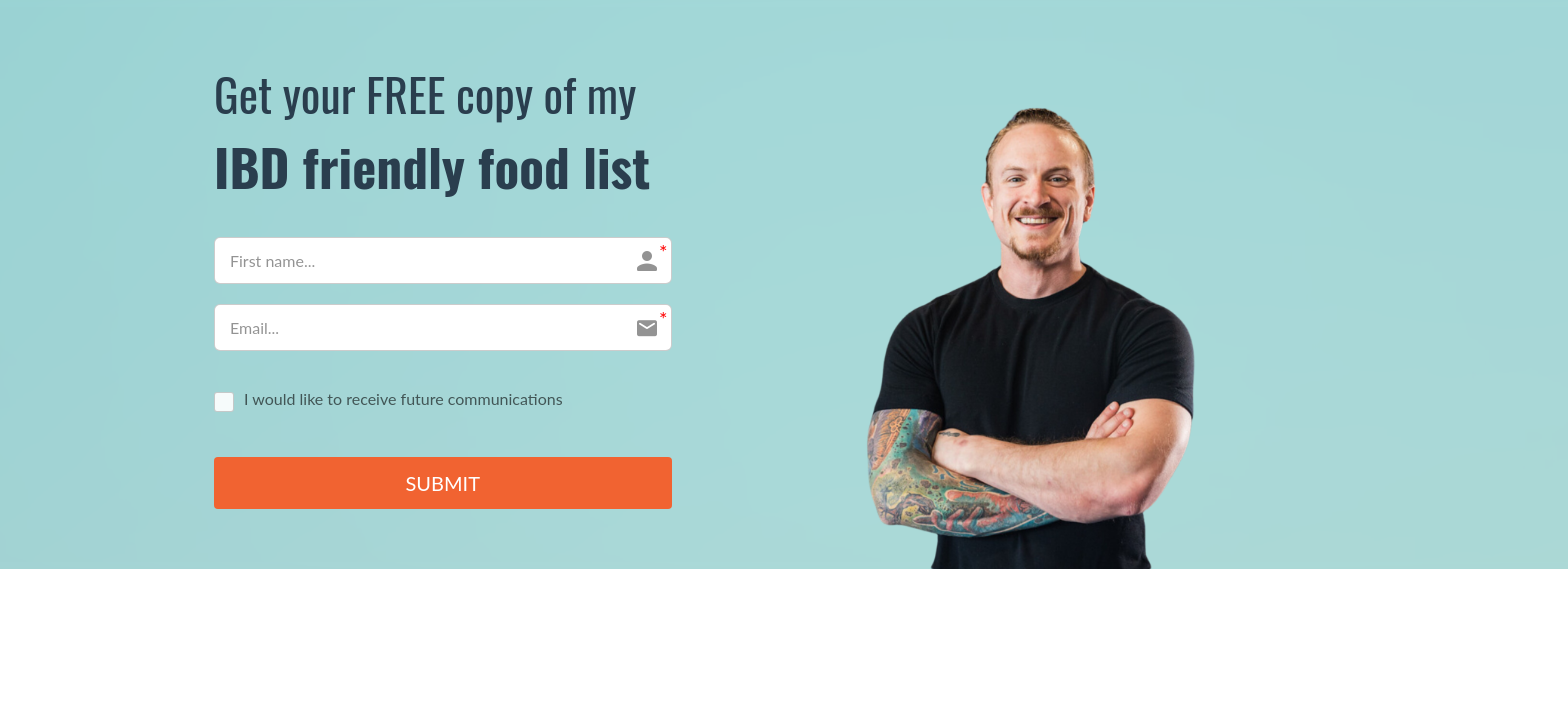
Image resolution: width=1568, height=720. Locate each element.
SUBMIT (443, 484)
